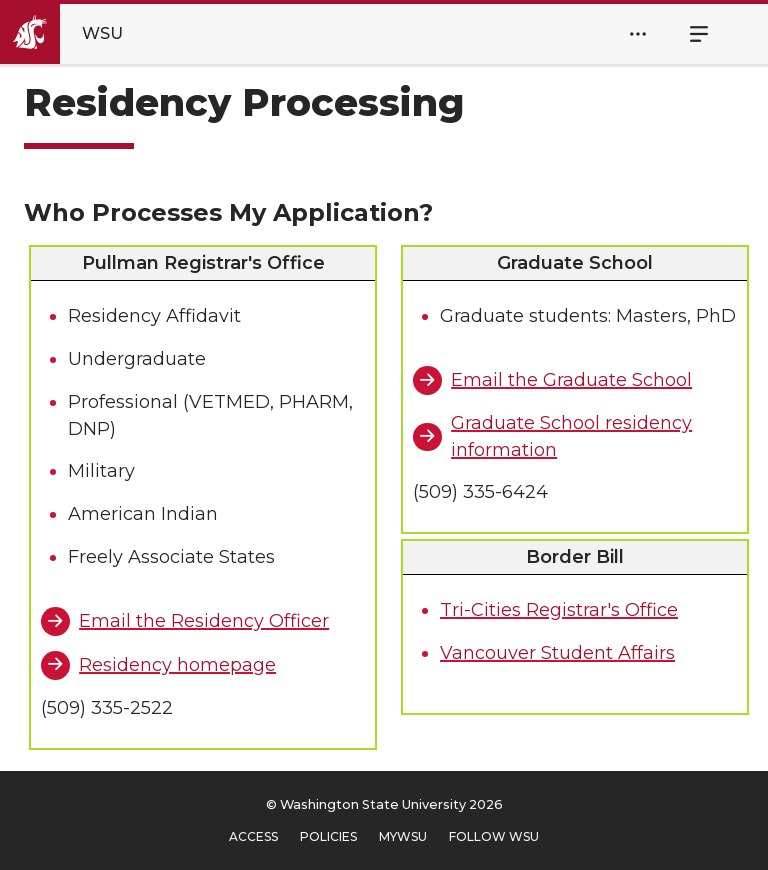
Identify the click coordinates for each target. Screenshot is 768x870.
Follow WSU (494, 836)
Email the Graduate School (571, 380)
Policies (328, 836)
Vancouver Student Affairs (557, 653)
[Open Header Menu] (638, 34)
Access (253, 836)
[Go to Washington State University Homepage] (78, 34)
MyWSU (403, 836)
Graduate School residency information (571, 436)
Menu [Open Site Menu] (688, 34)
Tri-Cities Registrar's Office (559, 610)
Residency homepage (177, 665)
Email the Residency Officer (204, 621)
